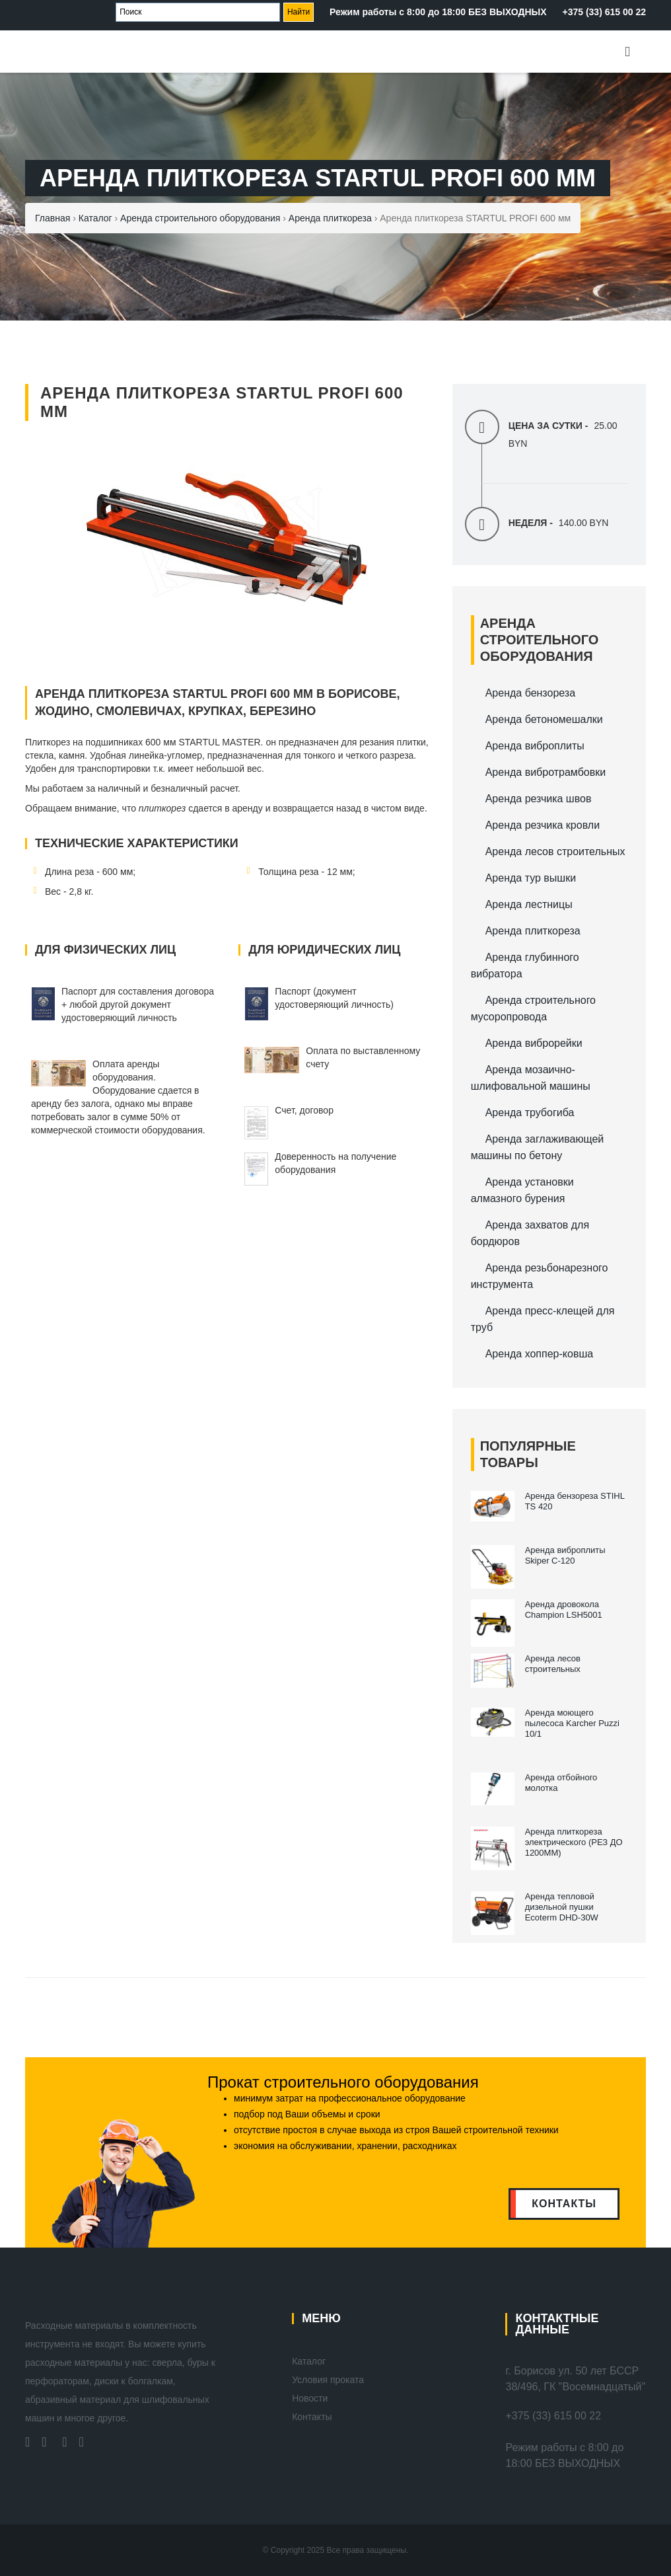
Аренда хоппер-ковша (539, 1353)
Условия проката (328, 2379)
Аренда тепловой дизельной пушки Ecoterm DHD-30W (561, 1906)
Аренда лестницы (529, 904)
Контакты (312, 2416)
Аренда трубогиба (530, 1112)
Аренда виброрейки (534, 1043)
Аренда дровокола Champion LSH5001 (563, 1609)
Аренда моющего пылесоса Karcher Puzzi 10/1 (572, 1723)
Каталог (309, 2361)
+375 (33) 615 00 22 (605, 12)
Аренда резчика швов (538, 798)
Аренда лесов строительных (555, 851)
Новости (310, 2398)
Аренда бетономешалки (544, 719)
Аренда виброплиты (534, 745)
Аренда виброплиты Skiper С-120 (565, 1555)
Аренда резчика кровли (542, 825)
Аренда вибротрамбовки (545, 772)
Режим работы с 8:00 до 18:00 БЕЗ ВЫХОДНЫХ (438, 12)
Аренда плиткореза (533, 930)
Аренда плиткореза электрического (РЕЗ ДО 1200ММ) (574, 1842)
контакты (564, 2203)
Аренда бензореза (530, 693)
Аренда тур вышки (530, 878)
